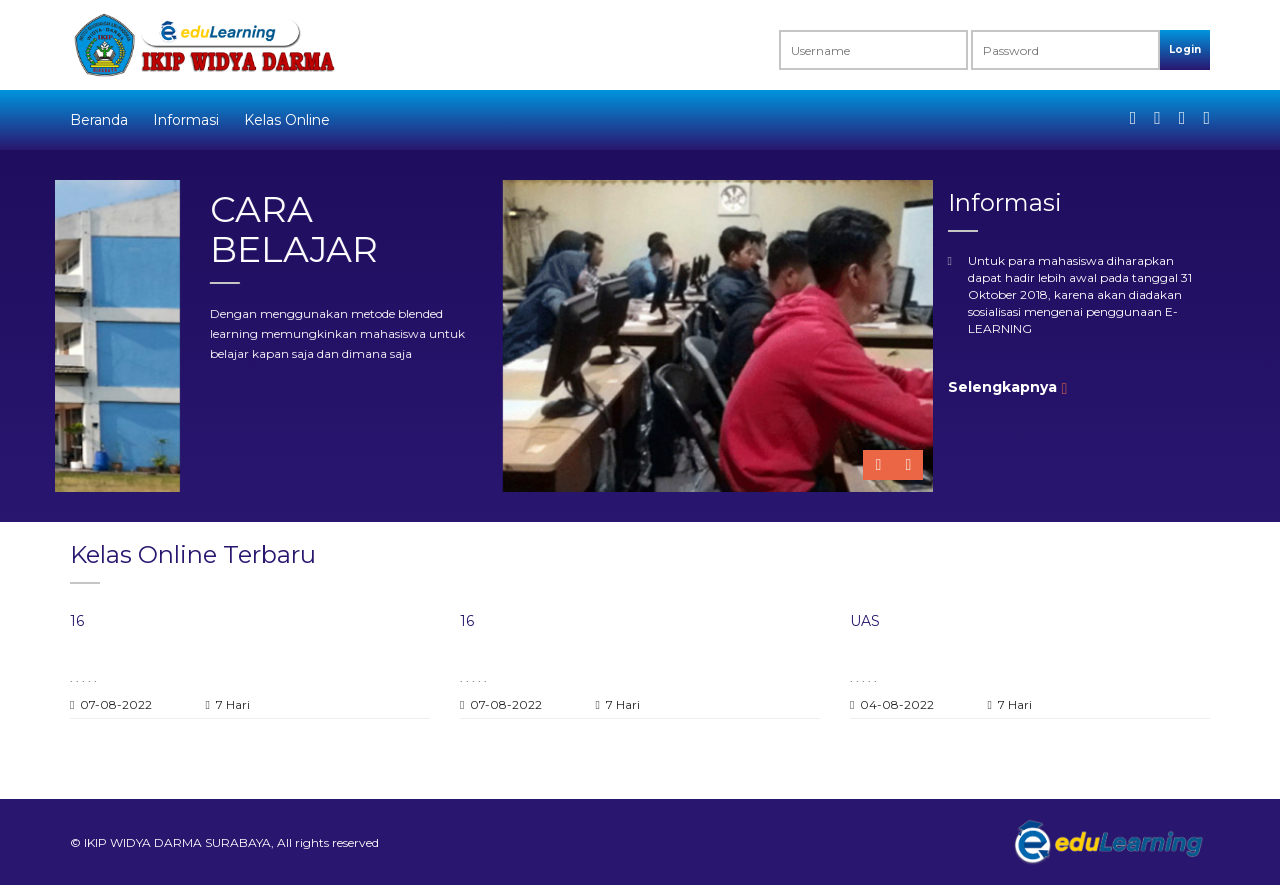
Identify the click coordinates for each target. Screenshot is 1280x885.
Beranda (99, 120)
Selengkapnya (1002, 387)
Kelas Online (287, 120)
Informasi (186, 120)
